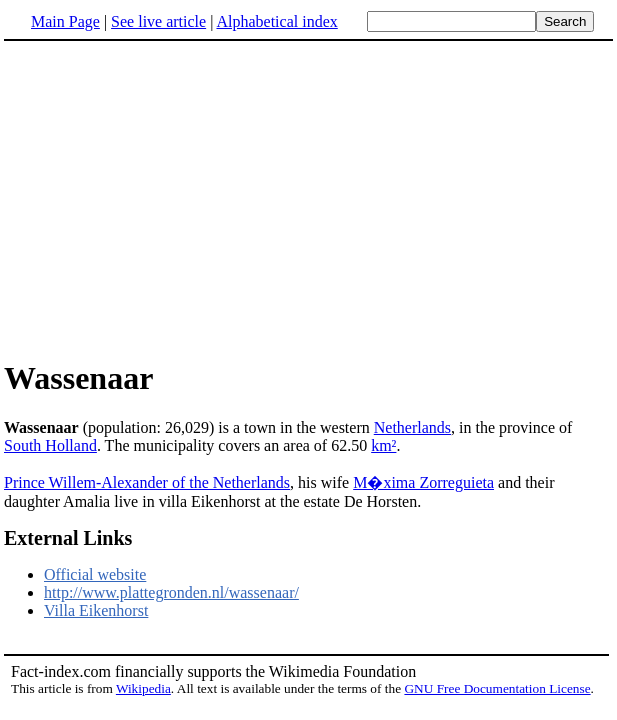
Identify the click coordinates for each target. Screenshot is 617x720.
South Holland (50, 445)
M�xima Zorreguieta (423, 482)
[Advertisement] (172, 199)
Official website (95, 574)
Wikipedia (143, 688)
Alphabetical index (276, 21)
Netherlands (412, 427)
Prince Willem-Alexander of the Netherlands (147, 482)
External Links (68, 538)
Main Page (65, 21)
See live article (158, 21)
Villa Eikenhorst (96, 610)
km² (383, 445)
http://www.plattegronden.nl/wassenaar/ (171, 592)
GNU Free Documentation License (497, 688)
